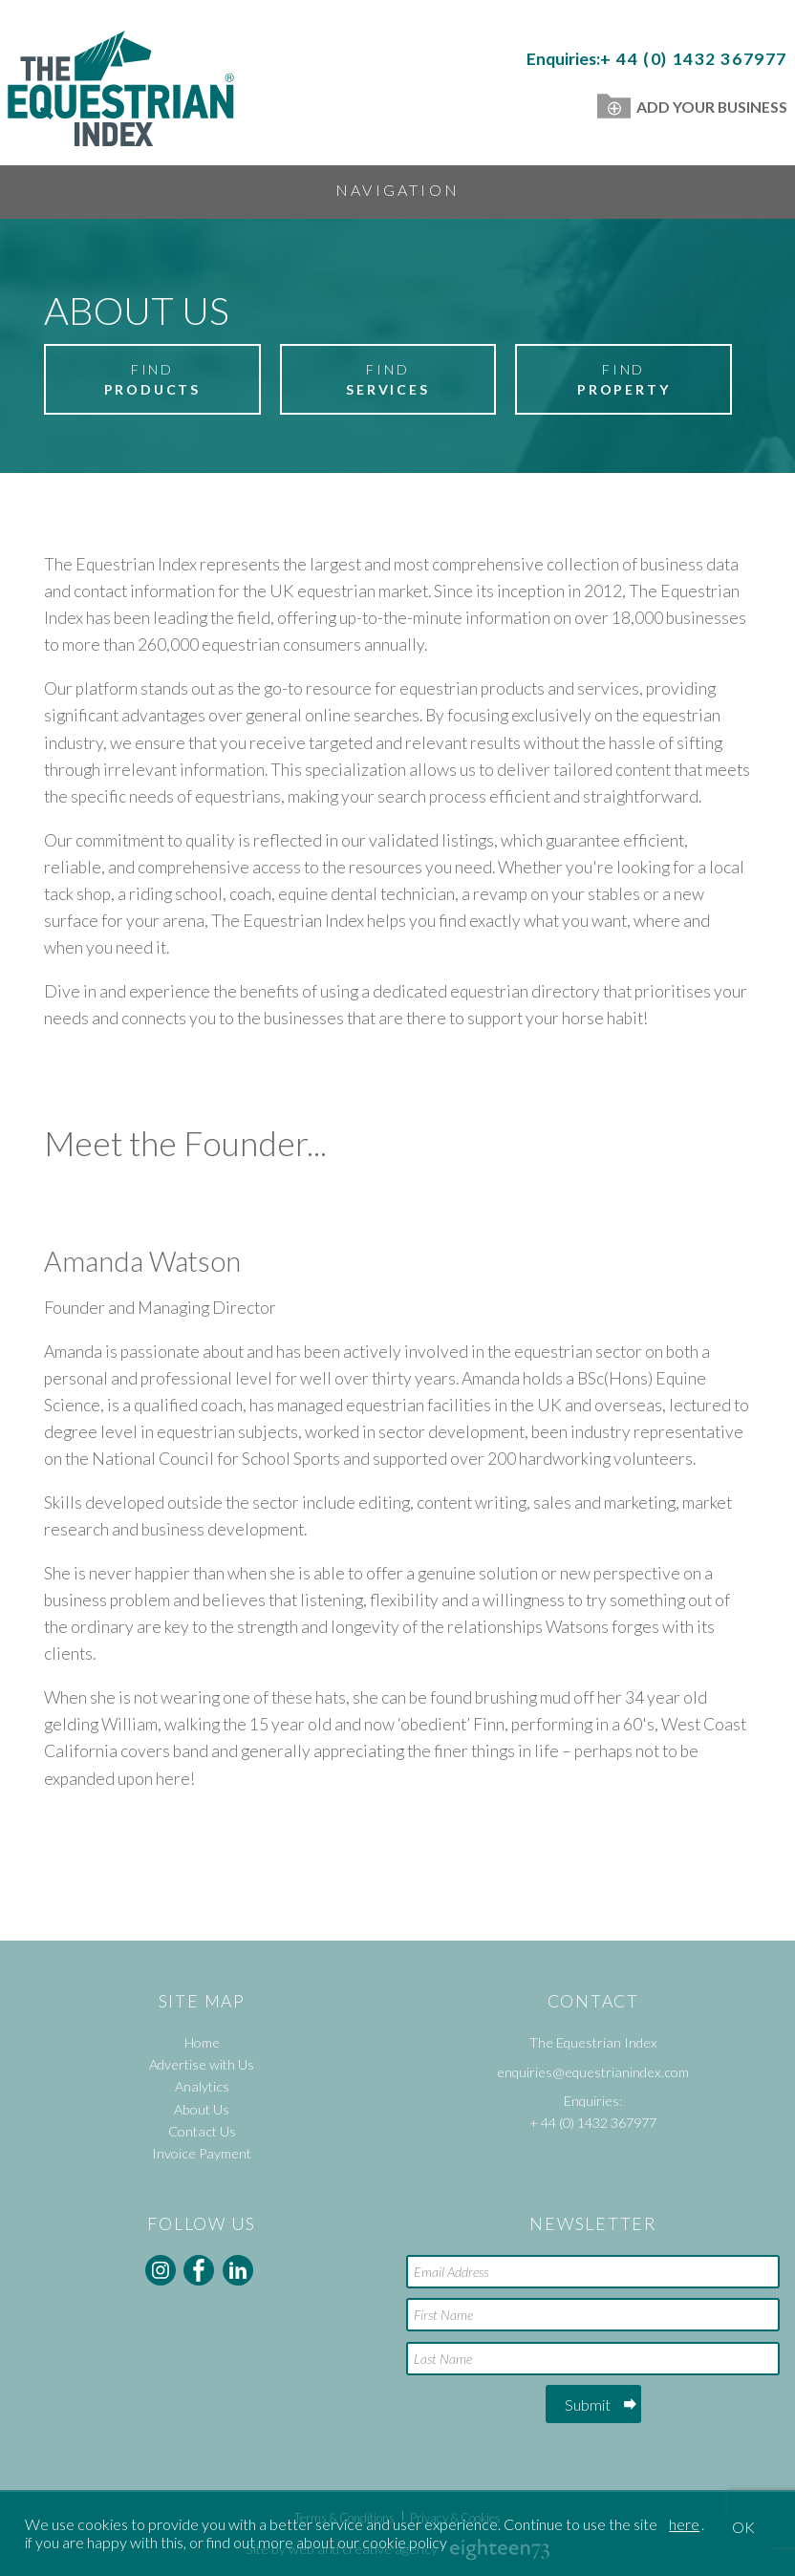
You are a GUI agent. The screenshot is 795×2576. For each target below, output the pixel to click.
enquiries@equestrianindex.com (593, 2072)
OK (743, 2527)
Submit (588, 2404)
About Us (201, 2109)
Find (152, 380)
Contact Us (202, 2131)
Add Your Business (692, 106)
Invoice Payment (201, 2153)
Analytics (202, 2086)
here (684, 2524)
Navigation (397, 190)
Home (202, 2042)
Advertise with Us (201, 2064)
